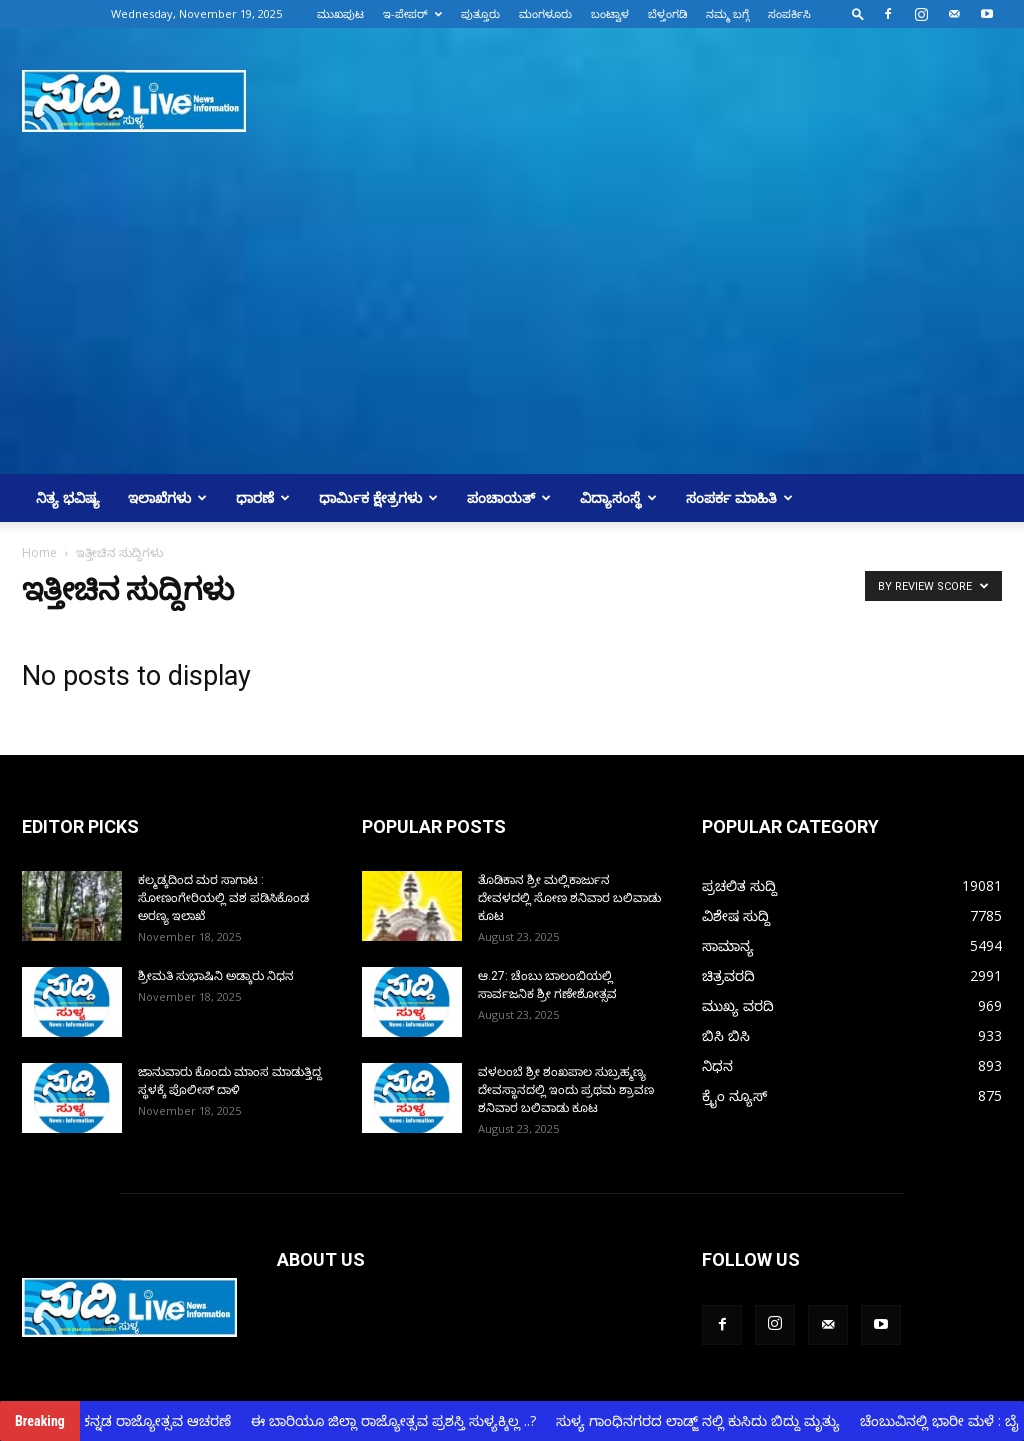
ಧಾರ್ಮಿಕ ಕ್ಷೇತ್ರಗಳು (378, 497)
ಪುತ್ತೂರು (480, 13)
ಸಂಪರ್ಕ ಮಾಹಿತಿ (739, 497)
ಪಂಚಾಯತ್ (509, 497)
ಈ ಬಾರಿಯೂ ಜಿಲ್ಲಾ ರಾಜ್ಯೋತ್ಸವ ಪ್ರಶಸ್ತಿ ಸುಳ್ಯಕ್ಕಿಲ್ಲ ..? (401, 1420)
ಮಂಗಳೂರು (545, 13)
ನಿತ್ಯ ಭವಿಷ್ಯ (68, 497)
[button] (858, 13)
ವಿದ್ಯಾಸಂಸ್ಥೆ (618, 497)
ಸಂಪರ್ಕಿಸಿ (789, 13)
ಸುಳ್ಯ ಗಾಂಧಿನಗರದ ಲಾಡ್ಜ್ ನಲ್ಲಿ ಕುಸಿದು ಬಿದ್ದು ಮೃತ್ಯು (706, 1420)
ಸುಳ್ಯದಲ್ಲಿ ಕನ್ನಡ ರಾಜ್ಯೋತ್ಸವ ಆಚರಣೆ (136, 1420)
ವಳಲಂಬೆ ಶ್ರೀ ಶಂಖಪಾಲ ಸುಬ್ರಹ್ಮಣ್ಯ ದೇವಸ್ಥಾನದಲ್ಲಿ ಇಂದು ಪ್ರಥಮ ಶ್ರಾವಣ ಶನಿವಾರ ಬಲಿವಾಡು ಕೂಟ (566, 1090)
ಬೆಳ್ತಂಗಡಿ (667, 13)
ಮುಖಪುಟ (340, 13)
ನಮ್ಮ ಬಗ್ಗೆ (727, 13)
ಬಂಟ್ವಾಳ (610, 13)
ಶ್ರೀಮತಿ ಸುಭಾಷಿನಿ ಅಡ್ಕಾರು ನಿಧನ (216, 976)
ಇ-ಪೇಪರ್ (412, 13)
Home (39, 552)
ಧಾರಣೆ (263, 497)
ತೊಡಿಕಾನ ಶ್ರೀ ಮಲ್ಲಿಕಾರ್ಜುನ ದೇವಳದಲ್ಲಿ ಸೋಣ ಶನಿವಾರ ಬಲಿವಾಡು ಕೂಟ (569, 898)
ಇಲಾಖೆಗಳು (167, 497)
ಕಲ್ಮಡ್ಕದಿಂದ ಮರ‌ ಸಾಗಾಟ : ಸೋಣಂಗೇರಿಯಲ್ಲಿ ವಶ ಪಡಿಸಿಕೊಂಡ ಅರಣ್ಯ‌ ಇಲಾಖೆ (223, 898)
